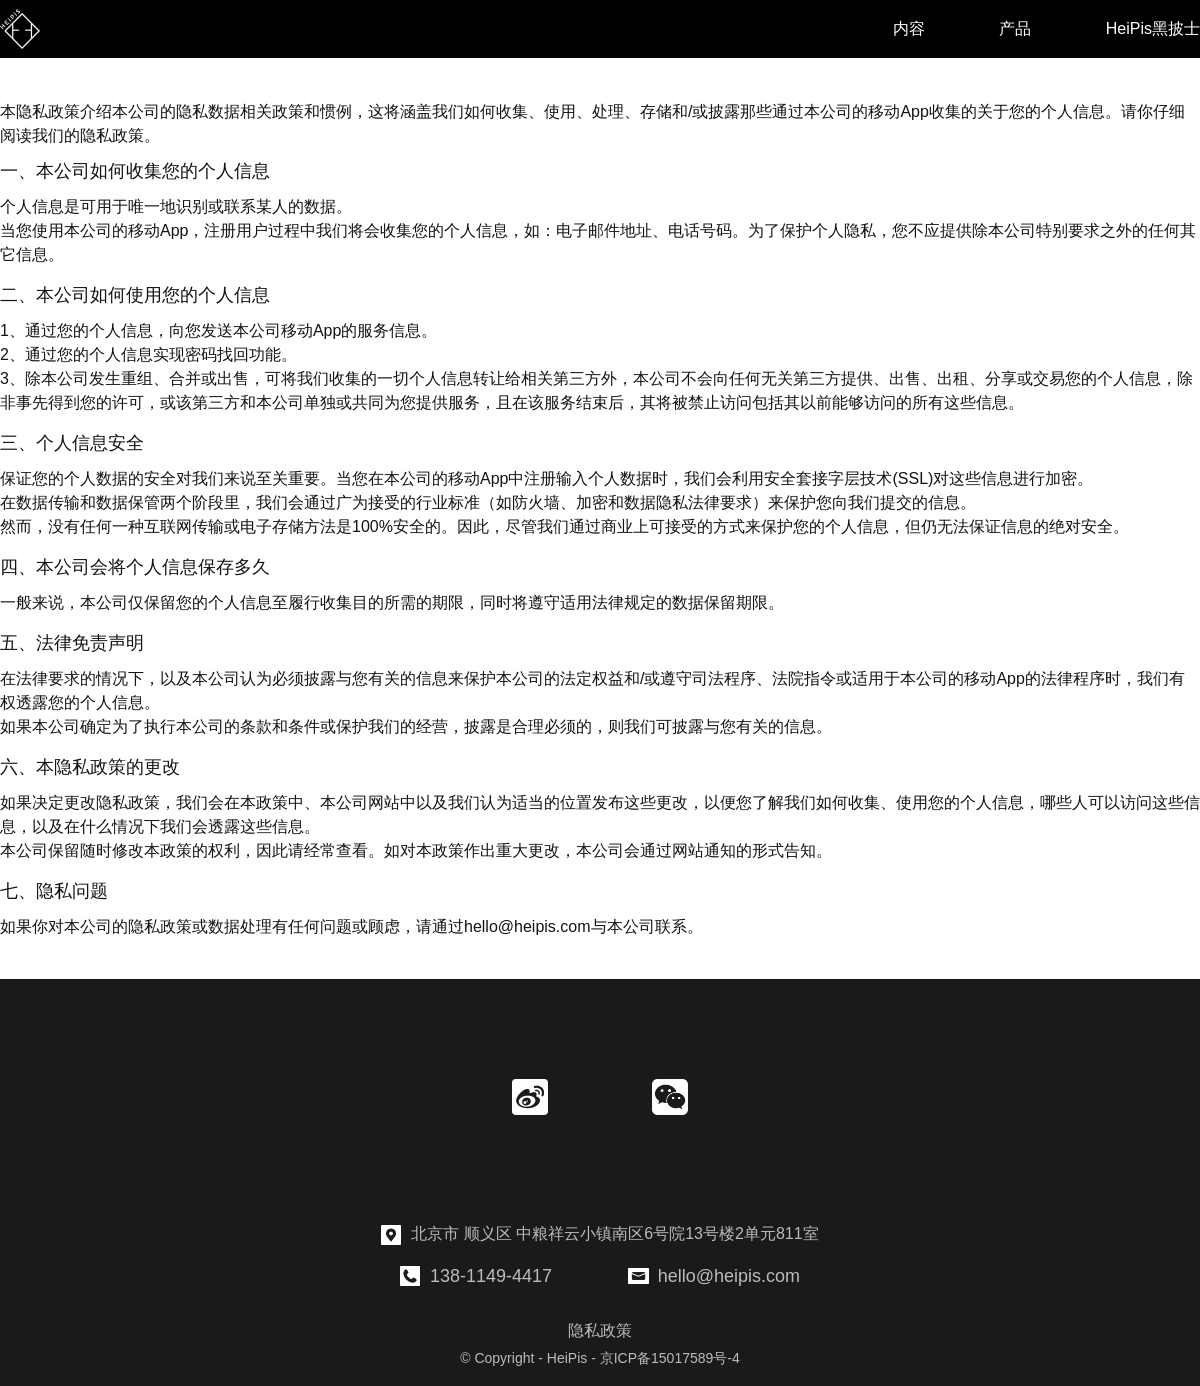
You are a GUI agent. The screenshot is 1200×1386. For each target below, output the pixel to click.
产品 (1015, 28)
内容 (909, 28)
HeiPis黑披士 (1153, 28)
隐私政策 (600, 1330)
